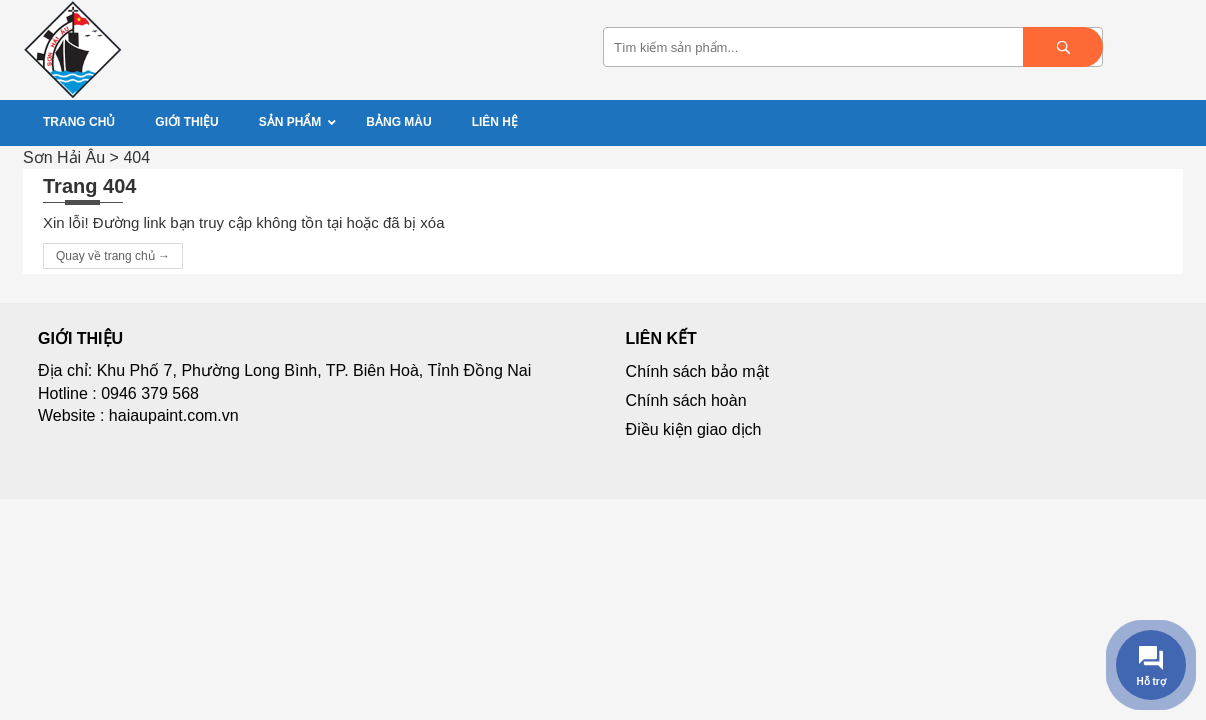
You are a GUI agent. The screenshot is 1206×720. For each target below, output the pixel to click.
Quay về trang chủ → (113, 256)
